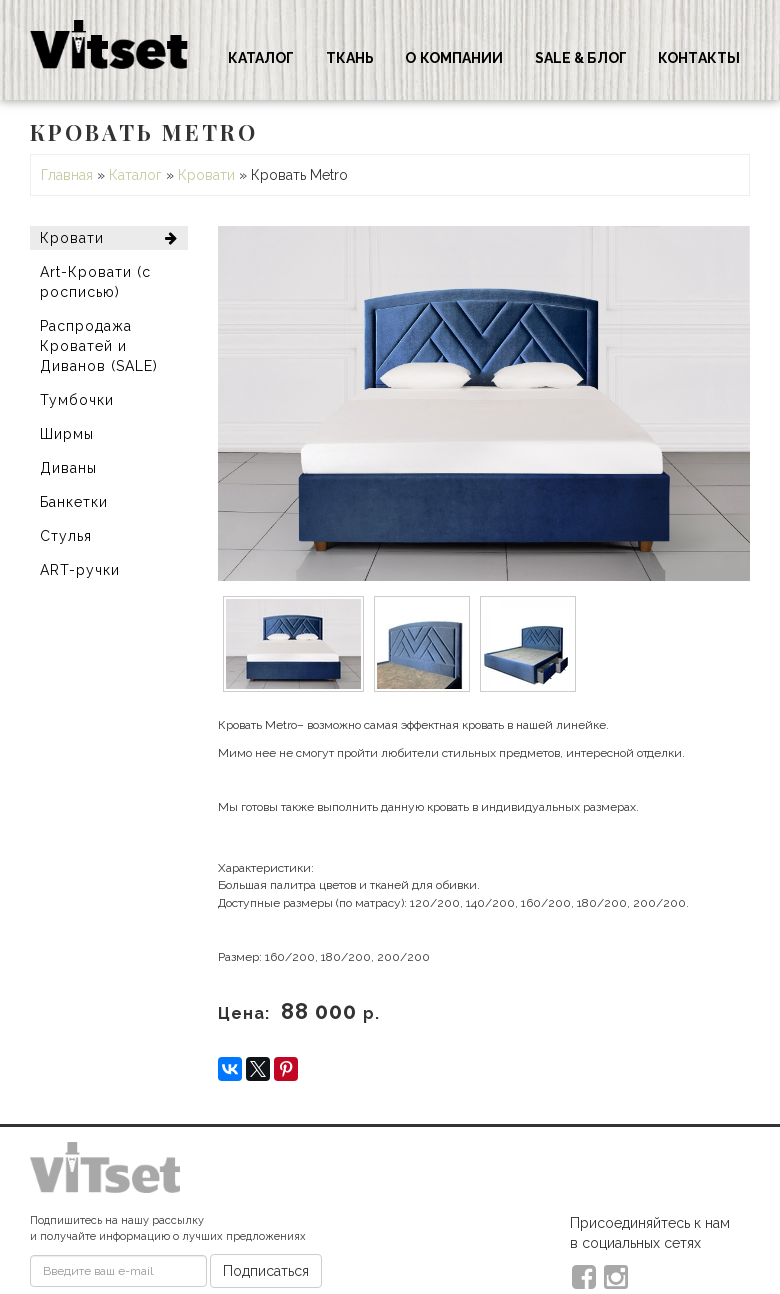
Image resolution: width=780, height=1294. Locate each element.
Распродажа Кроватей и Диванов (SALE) (99, 346)
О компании (454, 58)
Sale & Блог (581, 58)
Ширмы (67, 434)
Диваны (68, 468)
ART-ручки (80, 570)
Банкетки (74, 502)
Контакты (699, 58)
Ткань (350, 58)
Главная (67, 175)
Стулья (66, 536)
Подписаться (266, 1271)
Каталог (261, 58)
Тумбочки (77, 400)
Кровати (206, 175)
